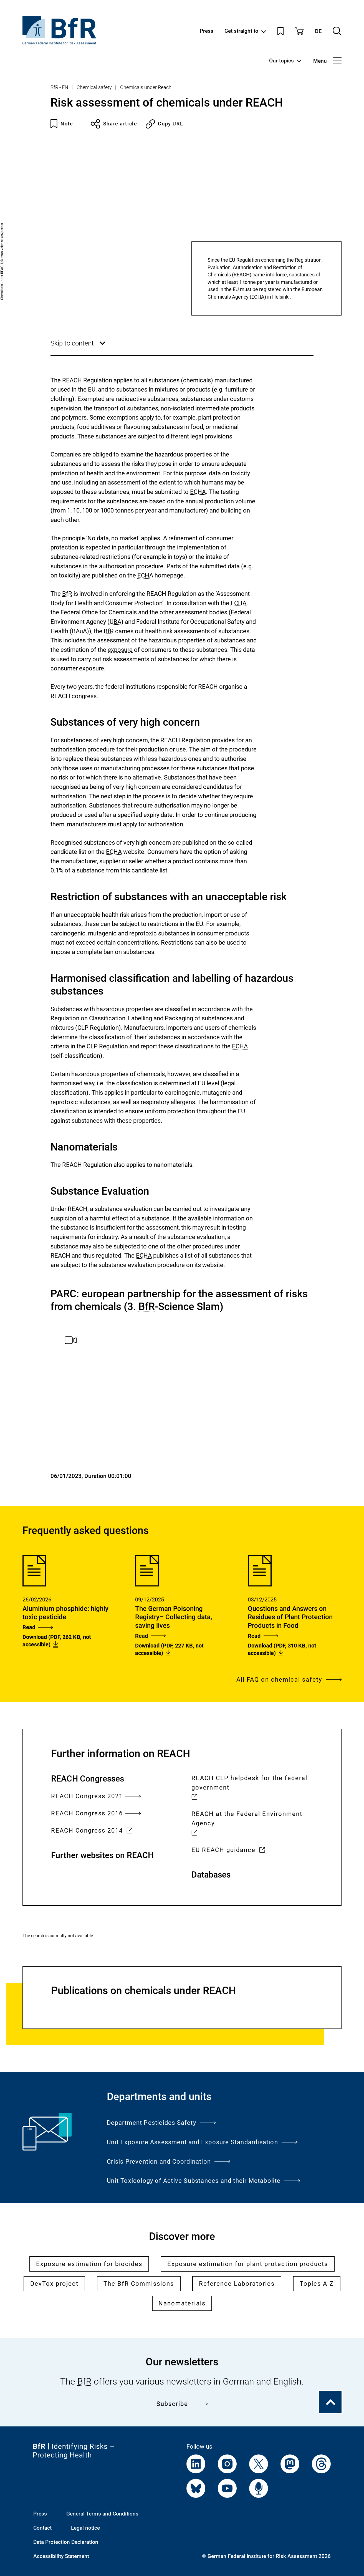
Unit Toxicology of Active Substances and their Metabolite (203, 2180)
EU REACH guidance (228, 1850)
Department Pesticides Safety (161, 2122)
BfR (67, 593)
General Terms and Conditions (102, 2514)
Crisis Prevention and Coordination (168, 2161)
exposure (120, 650)
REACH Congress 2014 (92, 1830)
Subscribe (182, 2403)
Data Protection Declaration (65, 2542)
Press (206, 31)
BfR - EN (59, 87)
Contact (42, 2528)
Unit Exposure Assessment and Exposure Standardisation (202, 2142)
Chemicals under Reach (145, 87)
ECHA (257, 297)
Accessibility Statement (61, 2556)
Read (37, 1627)
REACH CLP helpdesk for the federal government (249, 1788)
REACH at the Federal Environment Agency (246, 1823)
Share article (114, 123)
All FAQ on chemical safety (289, 1679)
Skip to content (78, 347)
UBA (115, 621)
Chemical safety (94, 87)
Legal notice (85, 2528)
